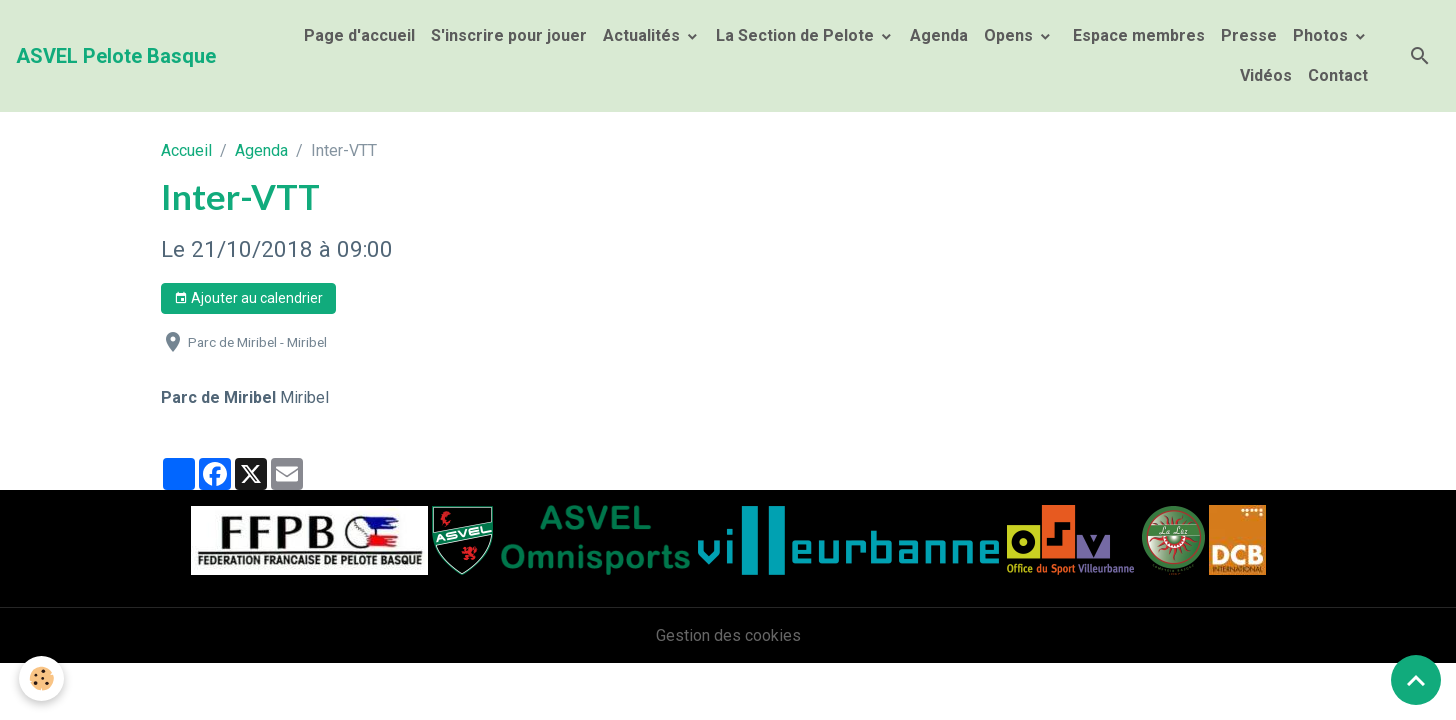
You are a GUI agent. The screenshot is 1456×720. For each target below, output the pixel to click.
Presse (1249, 35)
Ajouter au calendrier (248, 299)
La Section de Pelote (797, 35)
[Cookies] (42, 678)
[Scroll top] (1416, 680)
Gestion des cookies (728, 635)
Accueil (186, 150)
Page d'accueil (359, 35)
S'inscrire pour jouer (509, 35)
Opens (1010, 35)
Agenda (939, 35)
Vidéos (1266, 75)
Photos (1322, 35)
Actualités (643, 35)
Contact (1338, 75)
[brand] (116, 56)
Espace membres (1137, 35)
